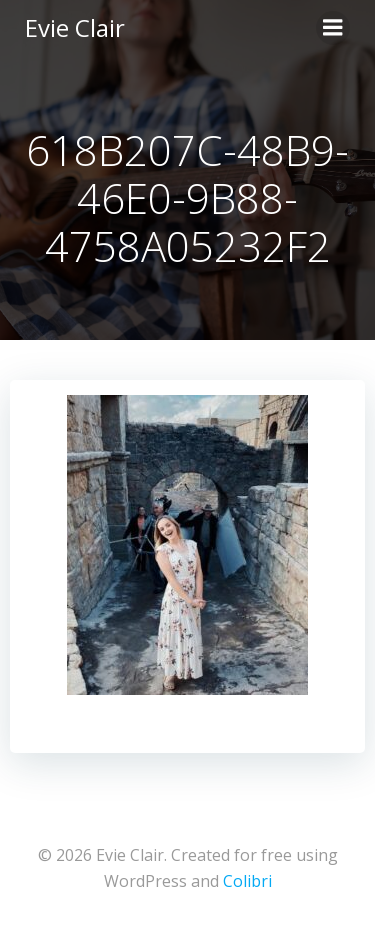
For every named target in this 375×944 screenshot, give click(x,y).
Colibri (247, 881)
